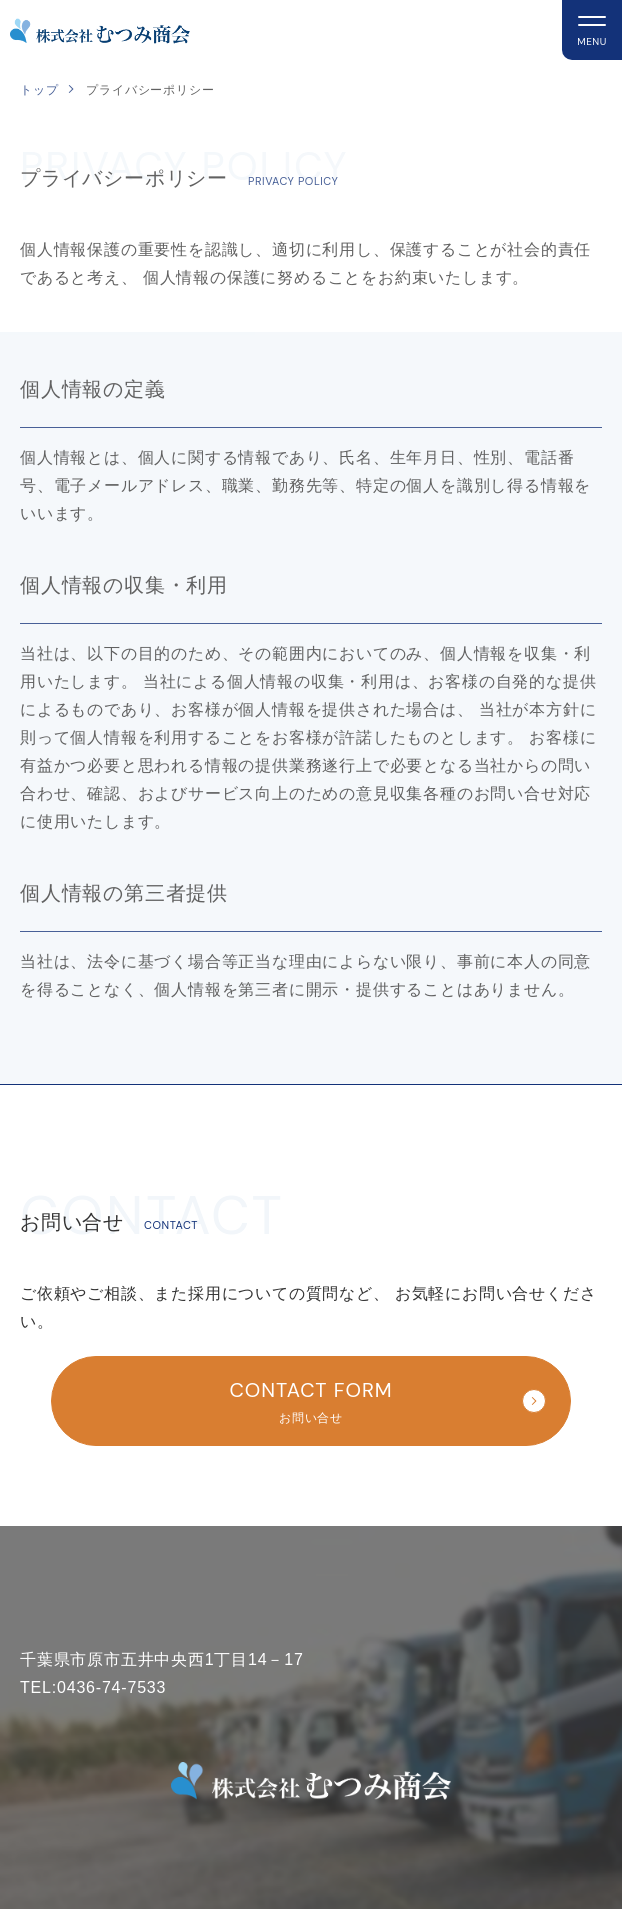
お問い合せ (319, 1399)
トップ (39, 90)
